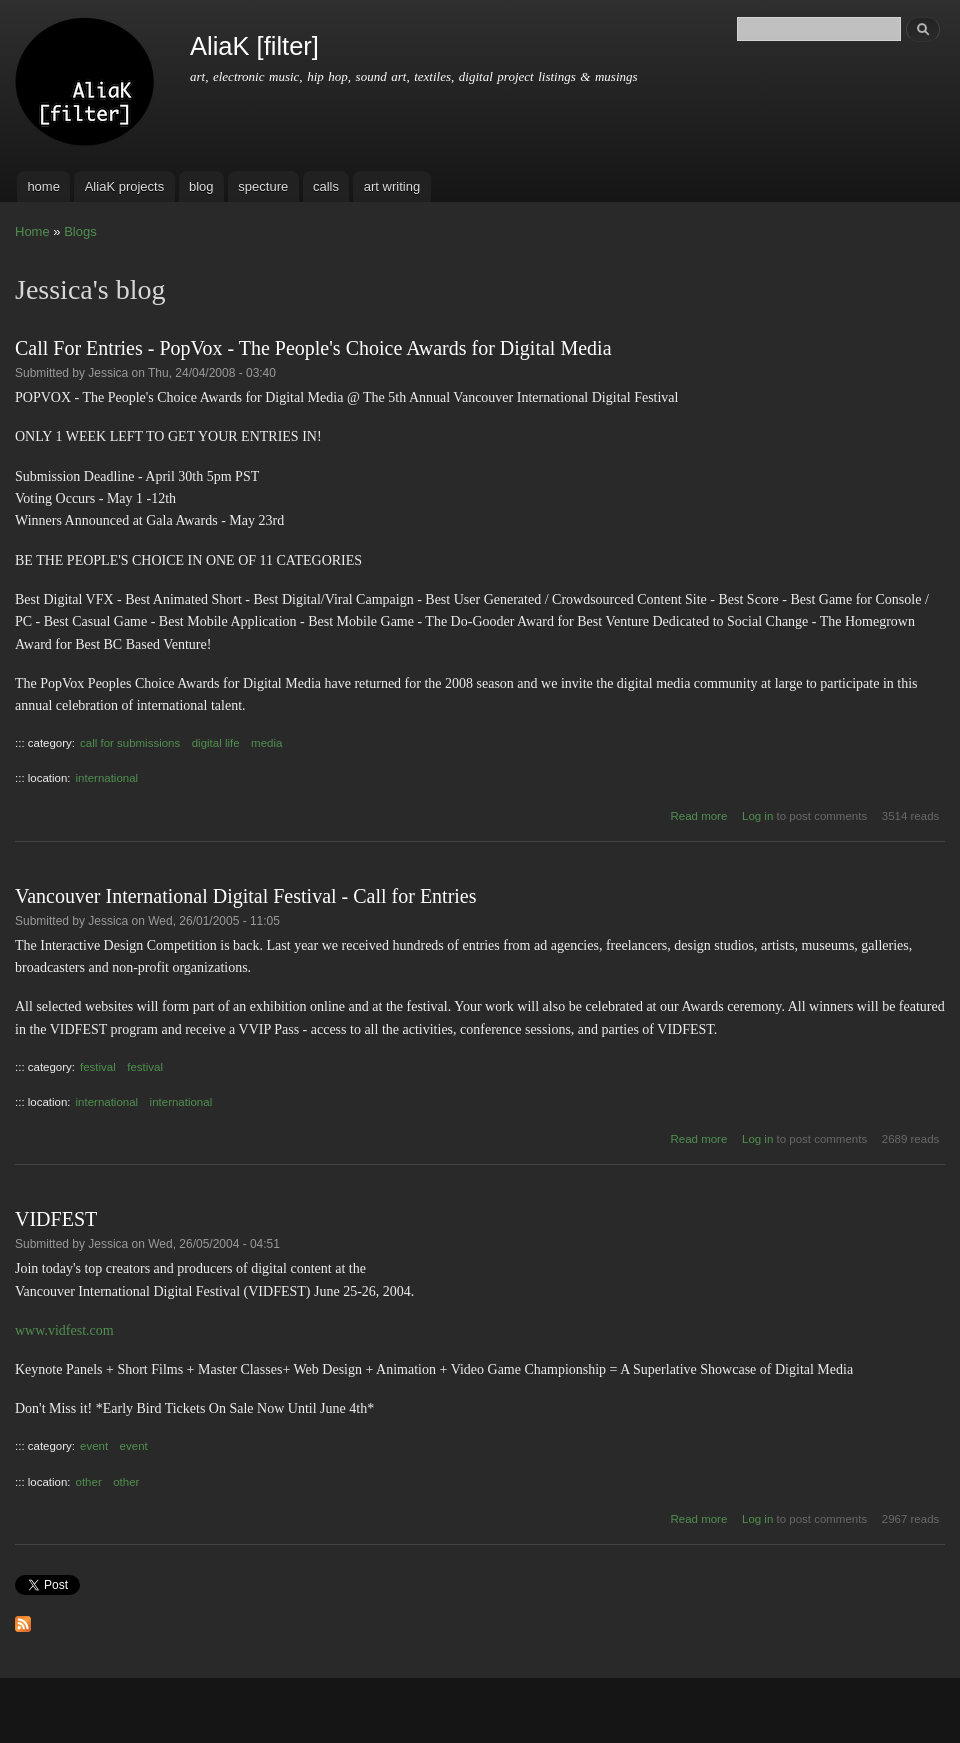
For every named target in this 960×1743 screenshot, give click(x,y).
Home (32, 231)
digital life (216, 743)
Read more (699, 816)
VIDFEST (56, 1219)
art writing (392, 186)
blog (201, 186)
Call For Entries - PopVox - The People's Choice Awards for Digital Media (313, 348)
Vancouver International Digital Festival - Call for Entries (246, 896)
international (107, 778)
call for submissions (130, 743)
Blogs (80, 231)
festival (98, 1067)
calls (326, 186)
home (43, 186)
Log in (757, 816)
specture (263, 186)
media (266, 743)
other (89, 1482)
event (94, 1446)
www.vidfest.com (64, 1330)
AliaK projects (124, 186)
